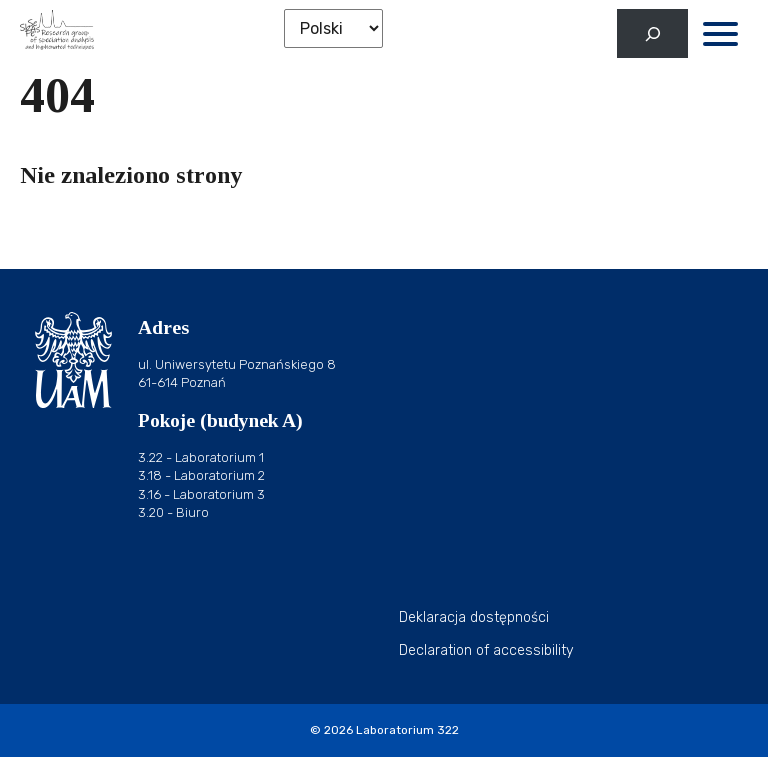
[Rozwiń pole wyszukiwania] (652, 33)
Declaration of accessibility (486, 650)
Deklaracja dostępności (474, 617)
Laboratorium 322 (407, 730)
